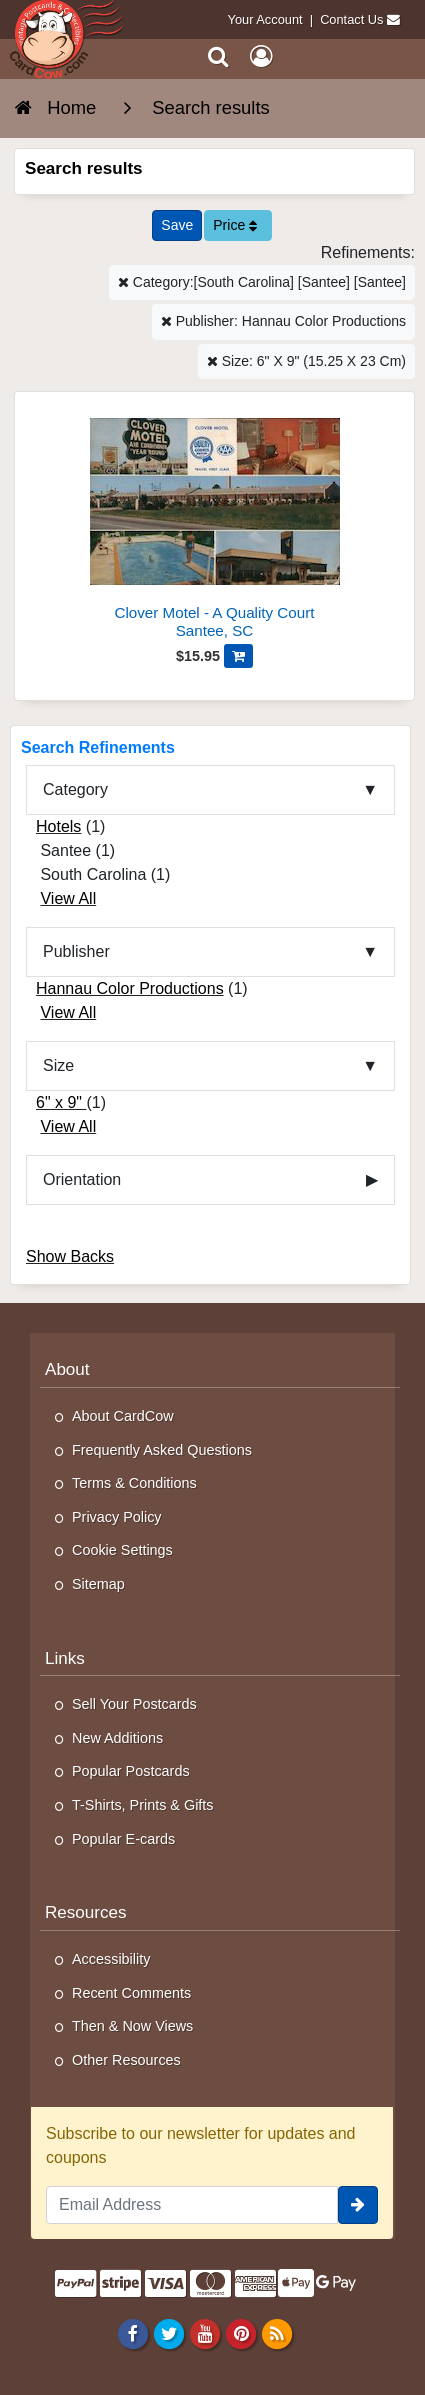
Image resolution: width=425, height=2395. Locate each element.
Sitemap (98, 1584)
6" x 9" (61, 1102)
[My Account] (261, 56)
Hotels (58, 826)
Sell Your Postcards (134, 1704)
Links (65, 1658)
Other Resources (126, 2060)
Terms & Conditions (134, 1483)
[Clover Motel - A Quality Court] (214, 523)
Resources (86, 1912)
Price (235, 225)
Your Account (265, 19)
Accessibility (111, 1959)
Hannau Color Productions (130, 988)
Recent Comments (131, 1993)
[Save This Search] (177, 225)
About (67, 1369)
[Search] (218, 56)
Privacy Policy (117, 1517)
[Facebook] (132, 2333)
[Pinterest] (240, 2333)
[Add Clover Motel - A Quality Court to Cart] (238, 656)
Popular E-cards (123, 1839)
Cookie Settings (122, 1550)
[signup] (358, 2205)
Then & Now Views (132, 2026)
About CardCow (123, 1416)
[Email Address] (192, 2205)
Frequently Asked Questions (162, 1450)
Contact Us (351, 19)
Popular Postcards (131, 1771)
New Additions (117, 1738)
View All (68, 898)
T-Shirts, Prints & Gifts (143, 1805)
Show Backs (70, 1256)
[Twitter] (168, 2333)
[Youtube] (204, 2333)
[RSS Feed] (277, 2333)
